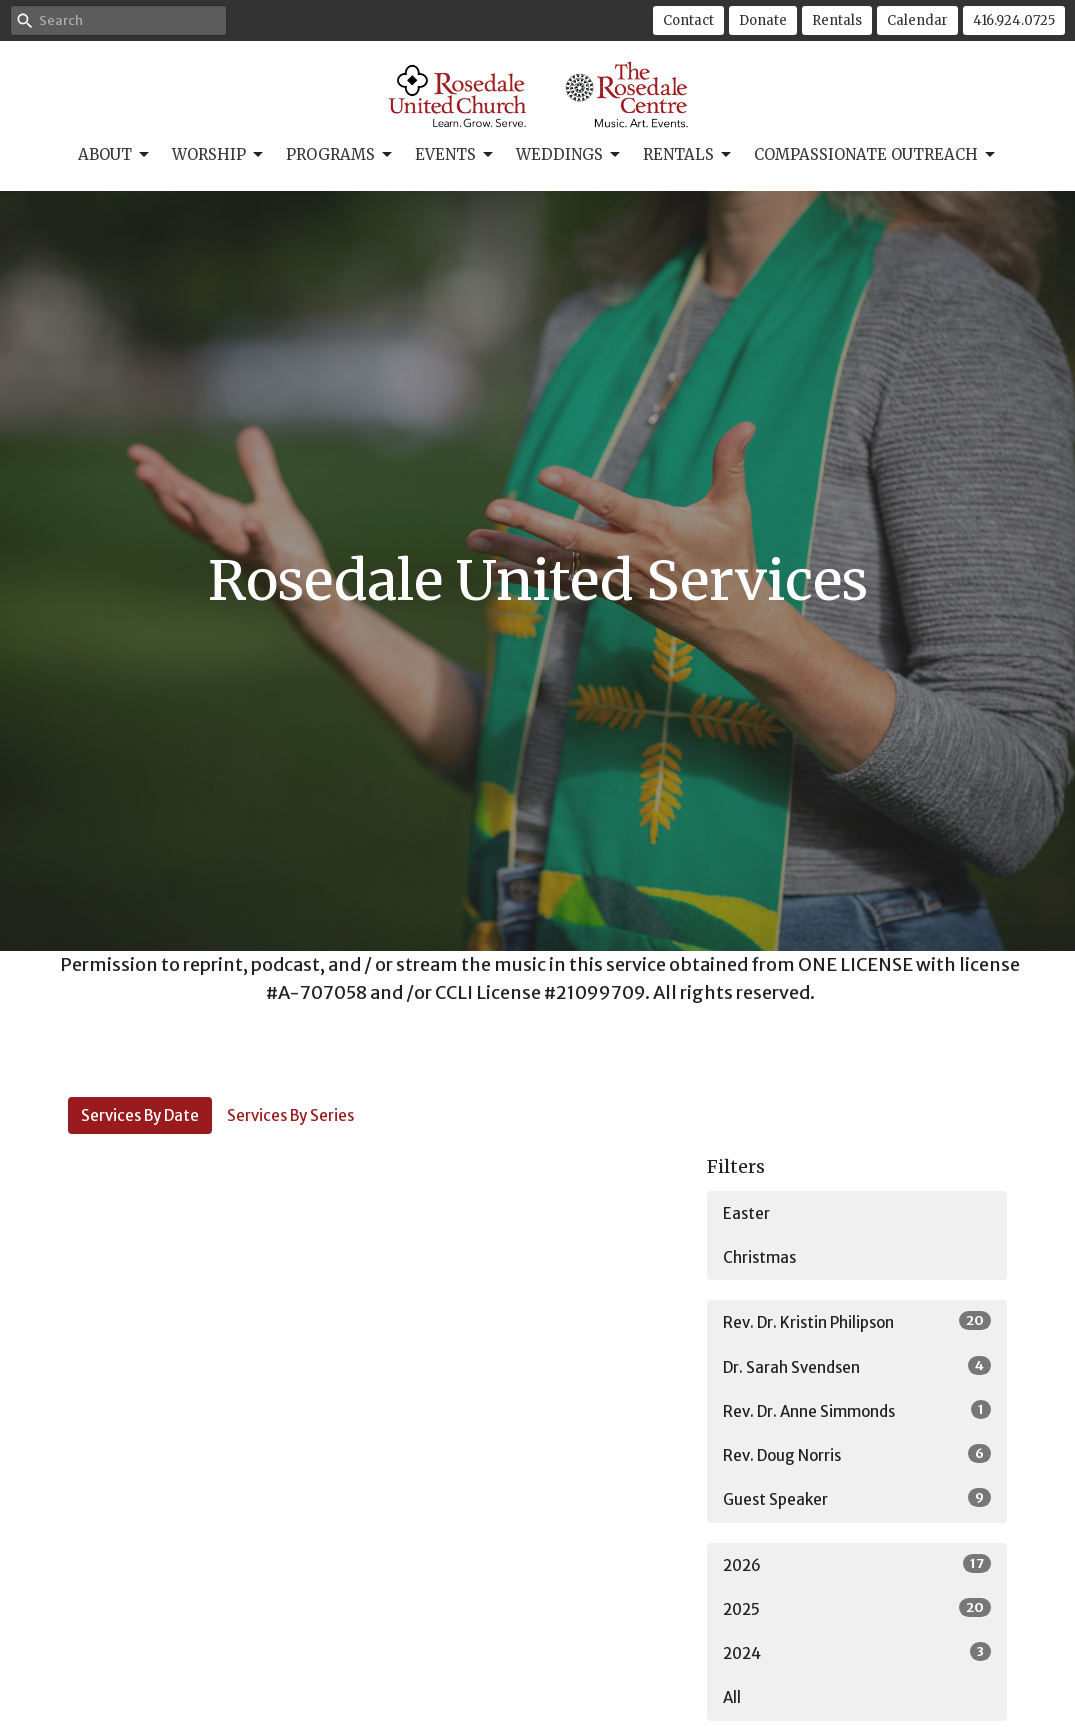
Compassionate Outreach (876, 155)
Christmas (759, 1257)
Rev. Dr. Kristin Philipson (857, 1321)
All (732, 1697)
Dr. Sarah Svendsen (857, 1366)
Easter (746, 1213)
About (115, 155)
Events (455, 155)
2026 (857, 1564)
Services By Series (290, 1115)
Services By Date (140, 1115)
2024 (857, 1652)
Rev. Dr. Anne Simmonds (857, 1410)
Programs (340, 155)
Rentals (837, 20)
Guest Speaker (857, 1498)
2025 (857, 1608)
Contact (688, 20)
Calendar (917, 20)
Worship (219, 155)
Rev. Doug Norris (857, 1454)
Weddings (569, 155)
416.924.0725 (1014, 20)
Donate (763, 20)
